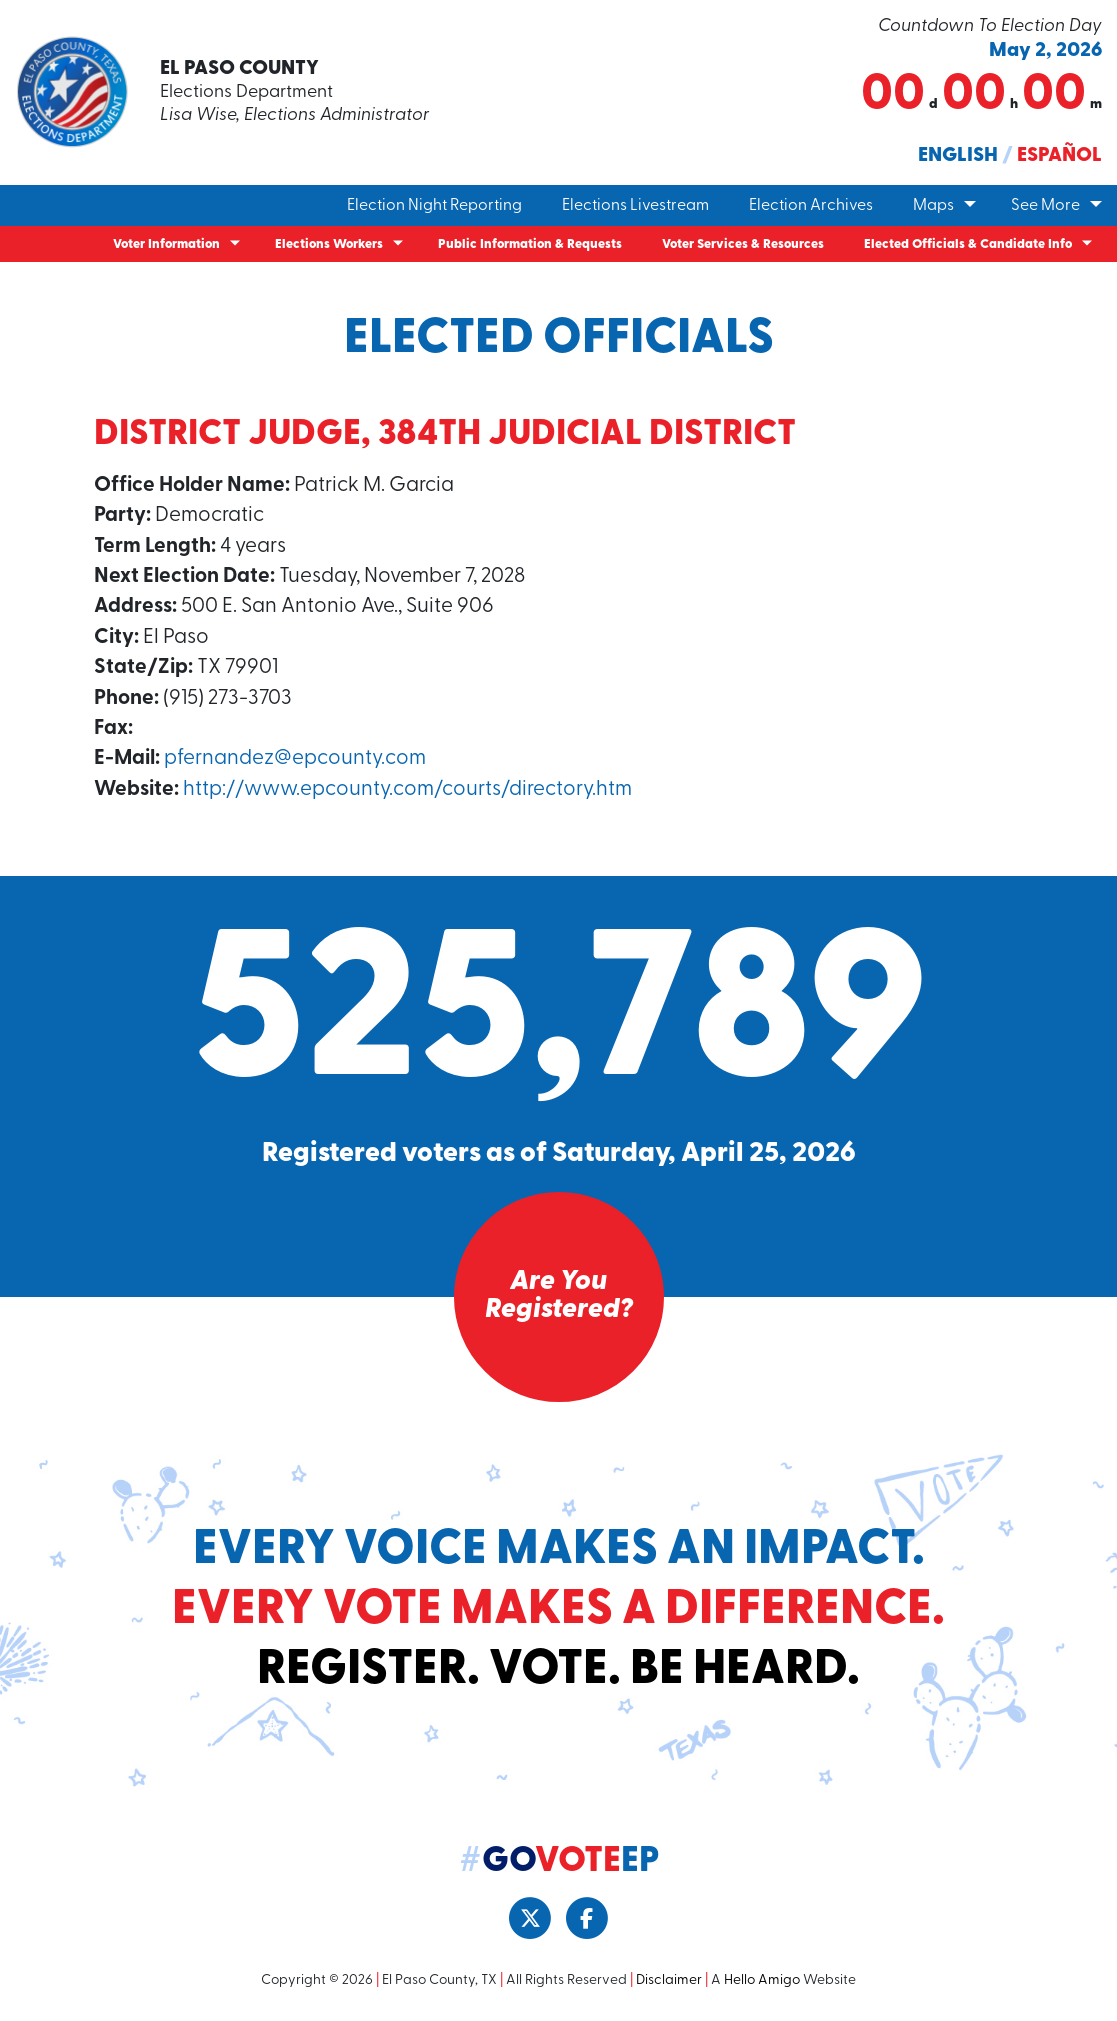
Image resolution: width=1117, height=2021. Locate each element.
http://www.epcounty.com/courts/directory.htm (407, 789)
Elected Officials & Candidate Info (968, 244)
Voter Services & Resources (743, 244)
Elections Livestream (635, 206)
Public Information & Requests (530, 244)
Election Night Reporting (434, 206)
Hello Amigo (762, 1980)
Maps (933, 206)
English (958, 156)
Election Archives (811, 206)
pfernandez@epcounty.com (295, 758)
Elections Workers (329, 244)
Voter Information (166, 244)
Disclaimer (669, 1980)
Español (1059, 156)
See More (1045, 206)
